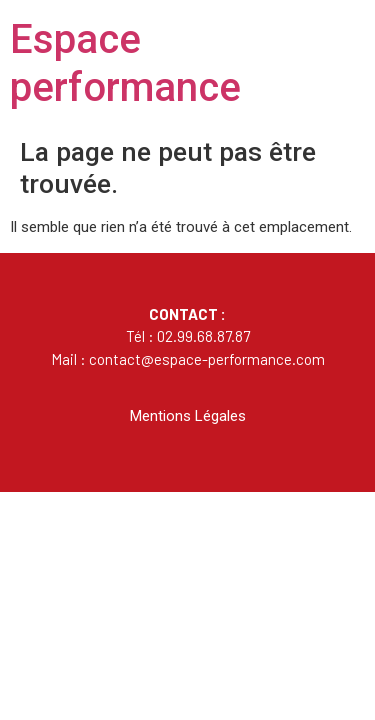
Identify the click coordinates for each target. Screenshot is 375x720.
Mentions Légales (188, 416)
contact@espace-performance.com (207, 359)
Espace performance (125, 63)
